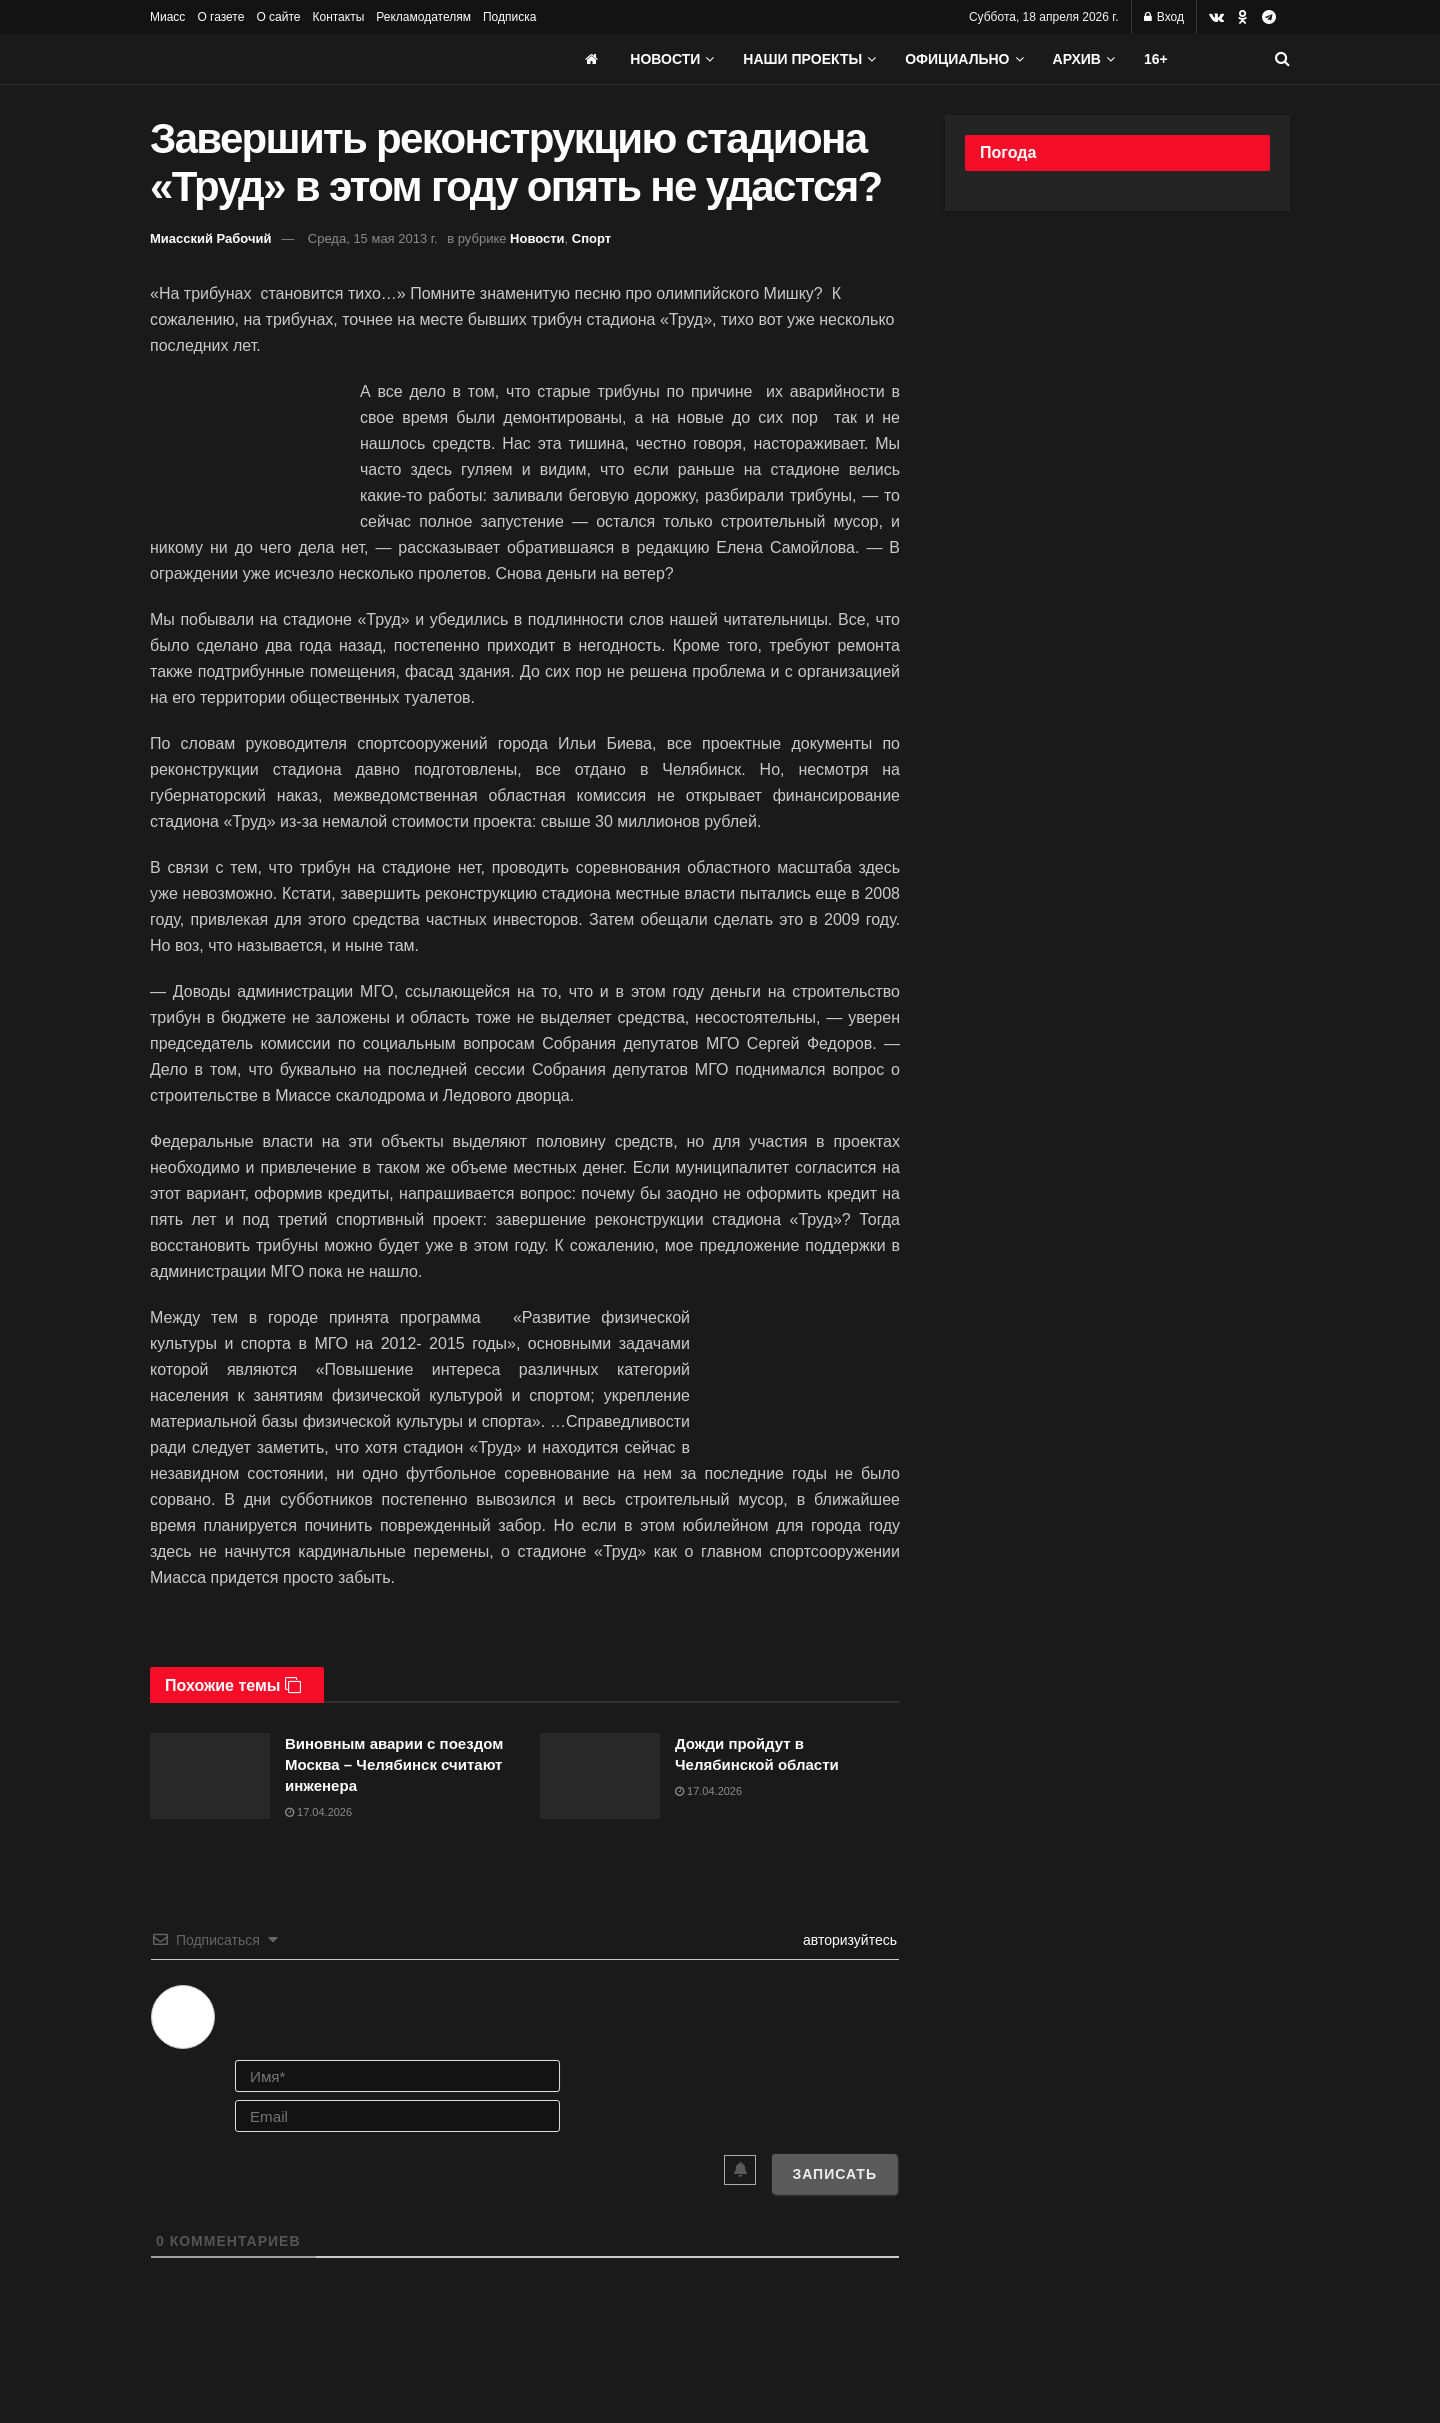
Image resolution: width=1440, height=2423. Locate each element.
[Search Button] (1282, 59)
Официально (957, 59)
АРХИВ (1077, 59)
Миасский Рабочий (211, 238)
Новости (665, 59)
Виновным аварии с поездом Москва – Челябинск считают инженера (394, 1764)
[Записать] (834, 2174)
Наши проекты (802, 59)
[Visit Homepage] (300, 59)
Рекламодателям (423, 17)
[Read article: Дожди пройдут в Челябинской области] (600, 1776)
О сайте (278, 17)
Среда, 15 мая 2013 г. (373, 238)
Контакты (338, 17)
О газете (220, 17)
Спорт (591, 238)
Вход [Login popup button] (1164, 17)
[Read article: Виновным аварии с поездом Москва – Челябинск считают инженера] (210, 1776)
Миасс (167, 17)
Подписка (509, 17)
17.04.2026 (318, 1812)
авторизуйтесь (848, 1940)
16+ (1156, 59)
